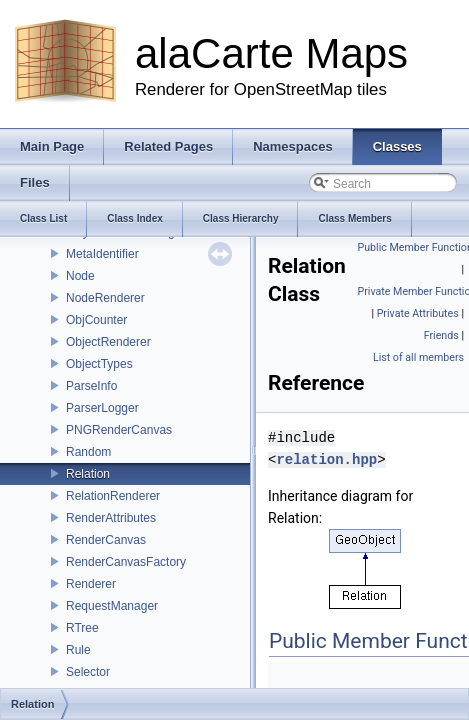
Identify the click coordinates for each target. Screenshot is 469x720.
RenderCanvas (106, 540)
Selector (88, 672)
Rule (78, 650)
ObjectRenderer (108, 342)
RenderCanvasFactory (126, 562)
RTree (82, 628)
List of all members (418, 357)
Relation (88, 474)
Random (88, 452)
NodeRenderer (105, 298)
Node (80, 276)
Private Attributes (418, 313)
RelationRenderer (113, 496)
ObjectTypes (99, 364)
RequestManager (112, 606)
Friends (441, 335)
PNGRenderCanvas (119, 430)
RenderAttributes (111, 518)
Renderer (91, 584)
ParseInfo (91, 386)
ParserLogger (102, 408)
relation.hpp (326, 459)
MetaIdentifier (102, 254)
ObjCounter (96, 320)
